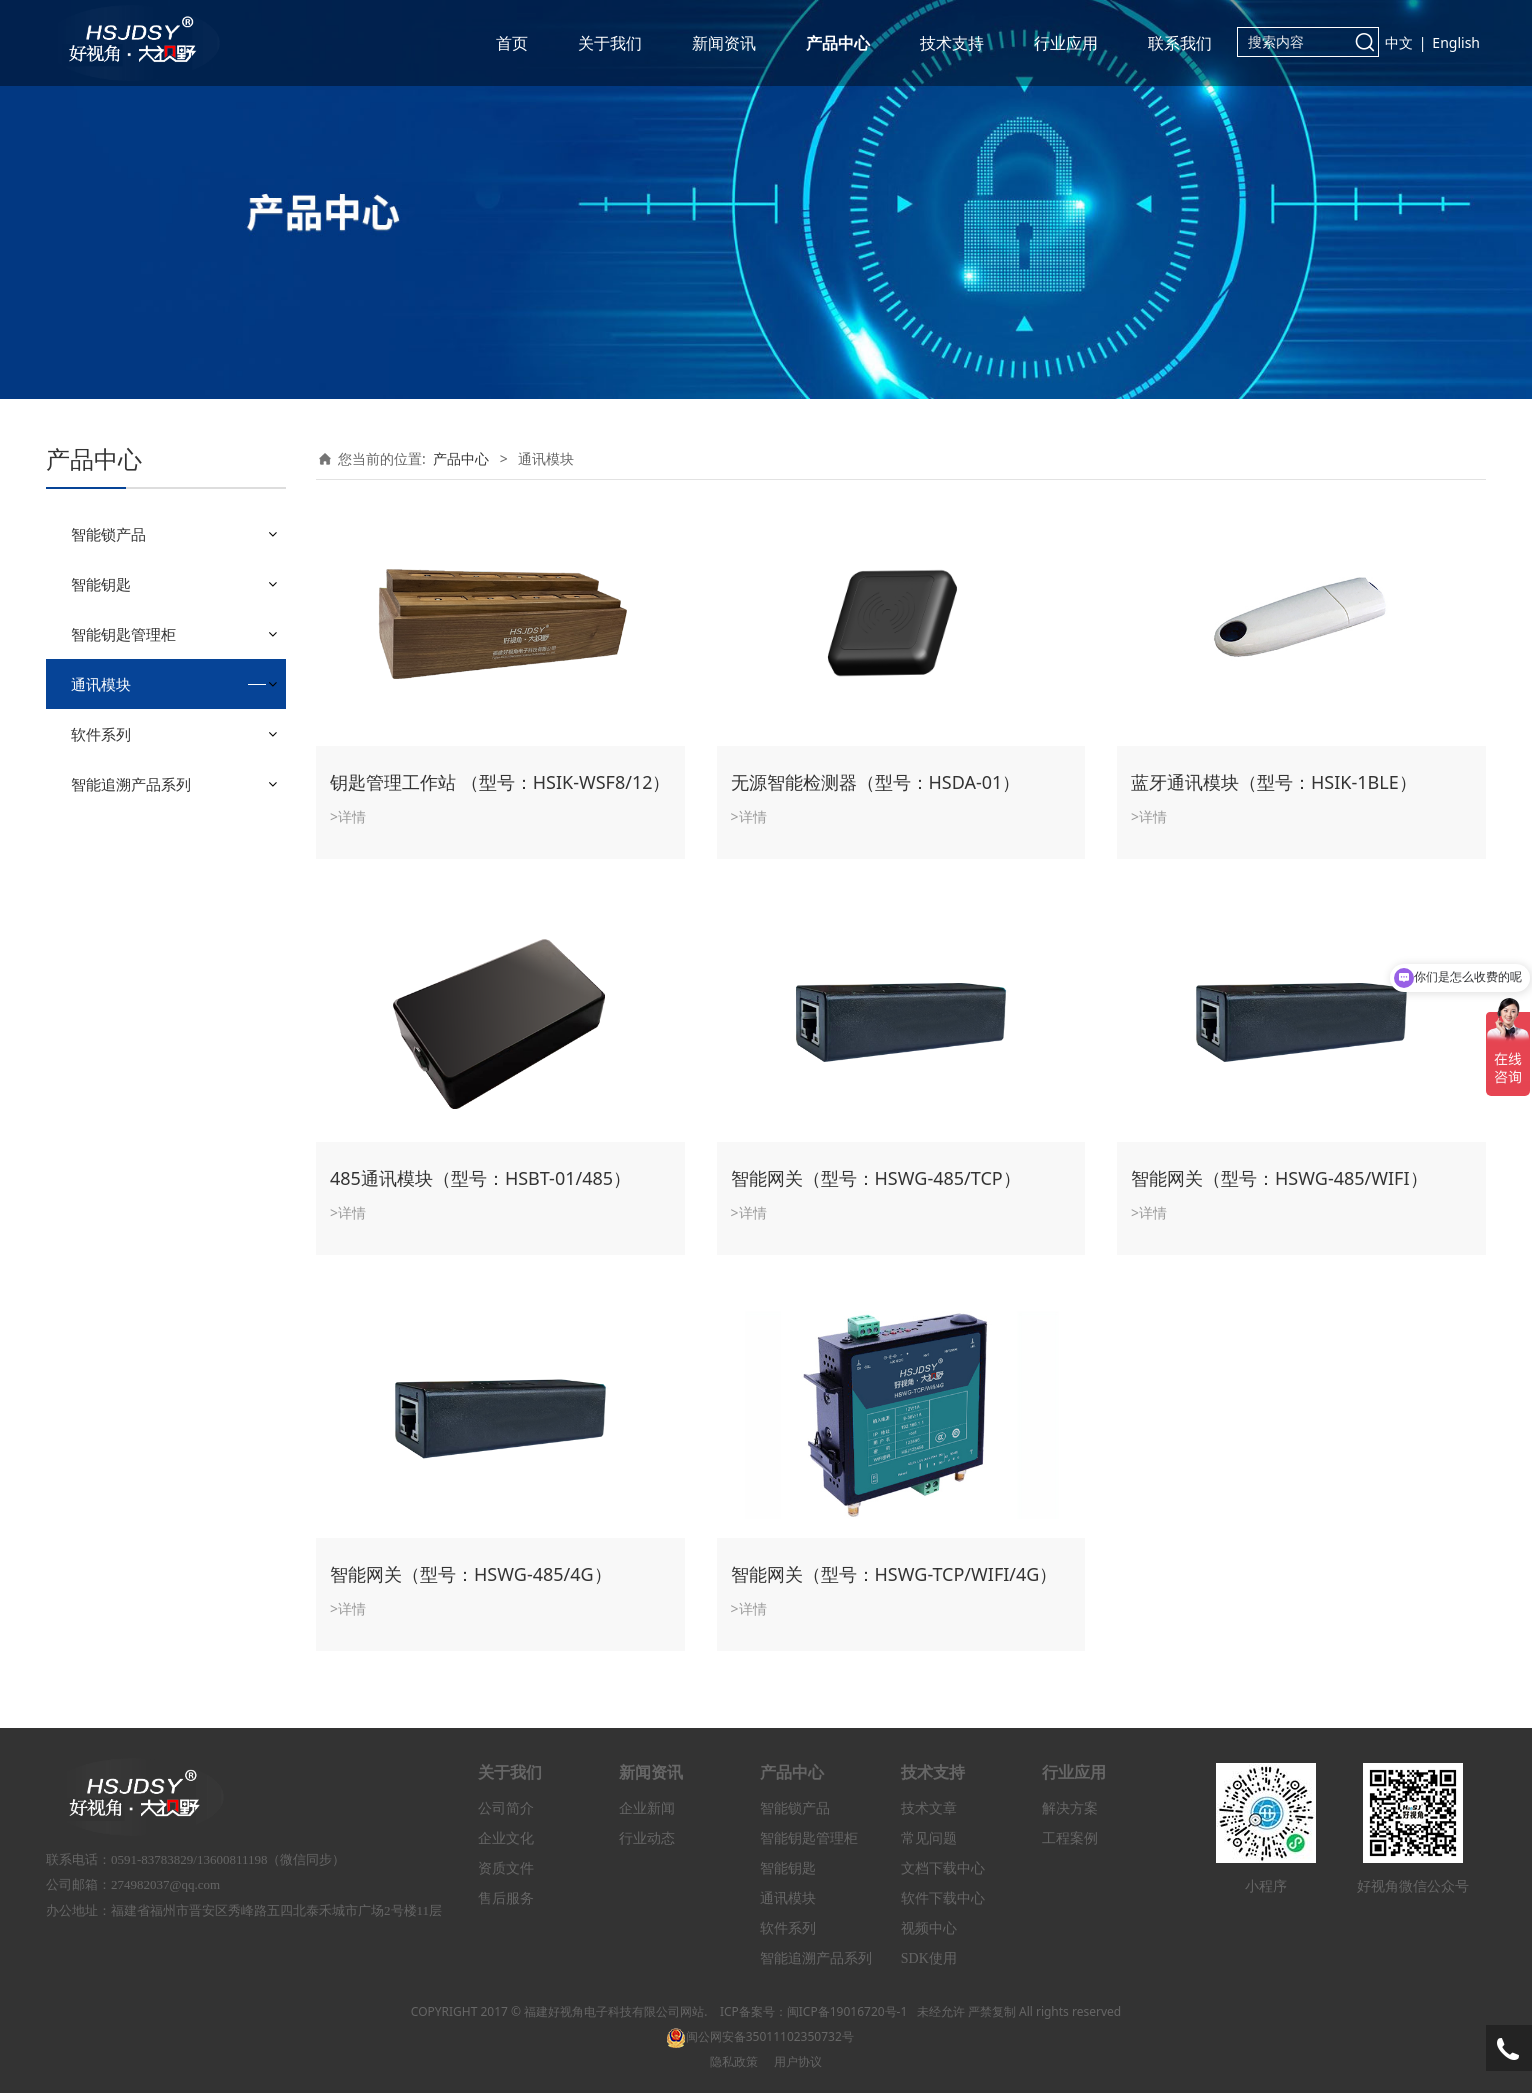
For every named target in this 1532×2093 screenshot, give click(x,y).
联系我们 (1180, 43)
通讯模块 (101, 684)
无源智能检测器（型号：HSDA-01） (876, 782)
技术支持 (952, 43)
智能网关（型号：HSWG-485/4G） (471, 1574)
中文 (1399, 42)
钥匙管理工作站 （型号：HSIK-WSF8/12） (500, 782)
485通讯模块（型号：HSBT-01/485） (480, 1178)
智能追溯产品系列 (131, 784)
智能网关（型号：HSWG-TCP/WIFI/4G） (894, 1574)
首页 (512, 43)
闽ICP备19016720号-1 (847, 2011)
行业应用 (1066, 43)
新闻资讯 (724, 43)
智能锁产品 (108, 534)
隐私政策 (734, 2061)
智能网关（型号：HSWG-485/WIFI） (1279, 1178)
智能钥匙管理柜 (123, 634)
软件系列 (101, 734)
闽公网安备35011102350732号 (760, 2036)
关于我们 (610, 43)
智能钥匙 (101, 584)
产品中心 (838, 43)
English (1456, 42)
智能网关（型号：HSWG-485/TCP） (876, 1178)
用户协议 (798, 2061)
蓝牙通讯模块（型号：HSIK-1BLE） (1274, 782)
